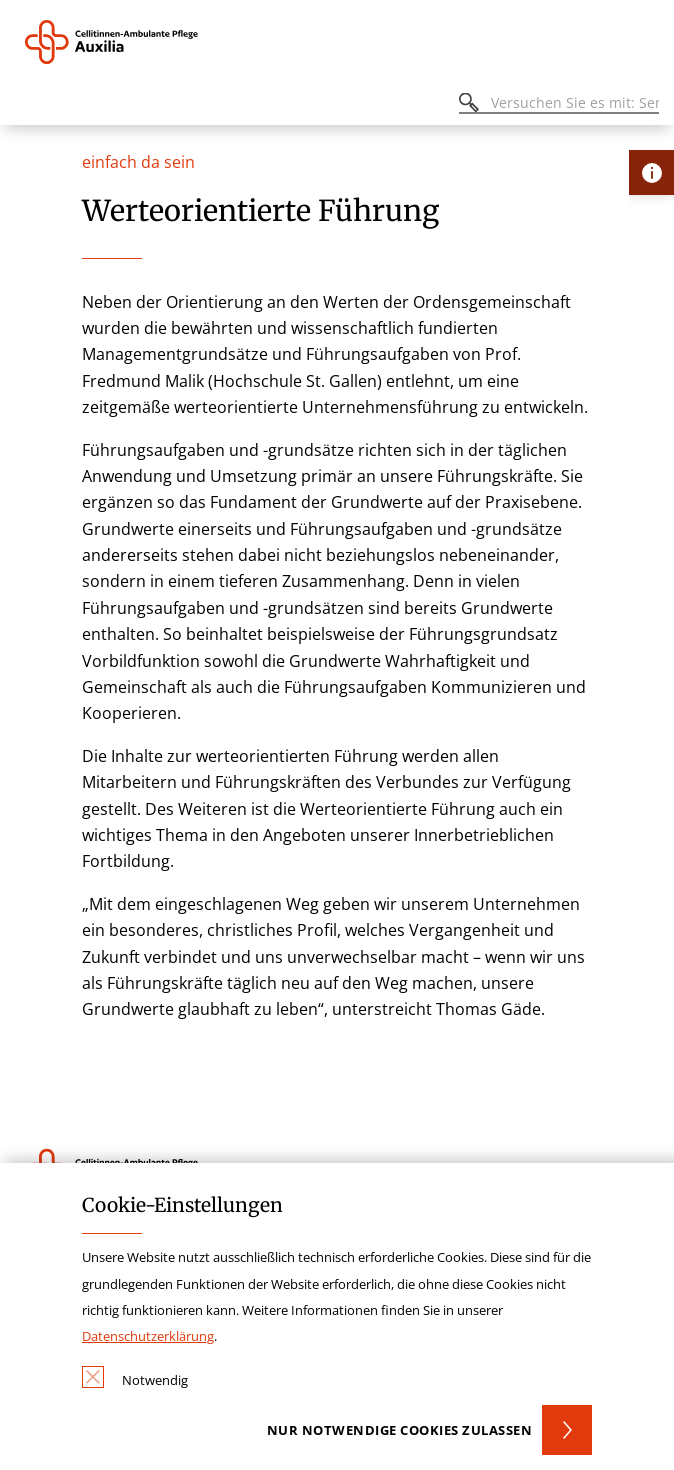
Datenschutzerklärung (148, 1336)
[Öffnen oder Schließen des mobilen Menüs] (26, 105)
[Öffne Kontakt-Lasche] (651, 172)
